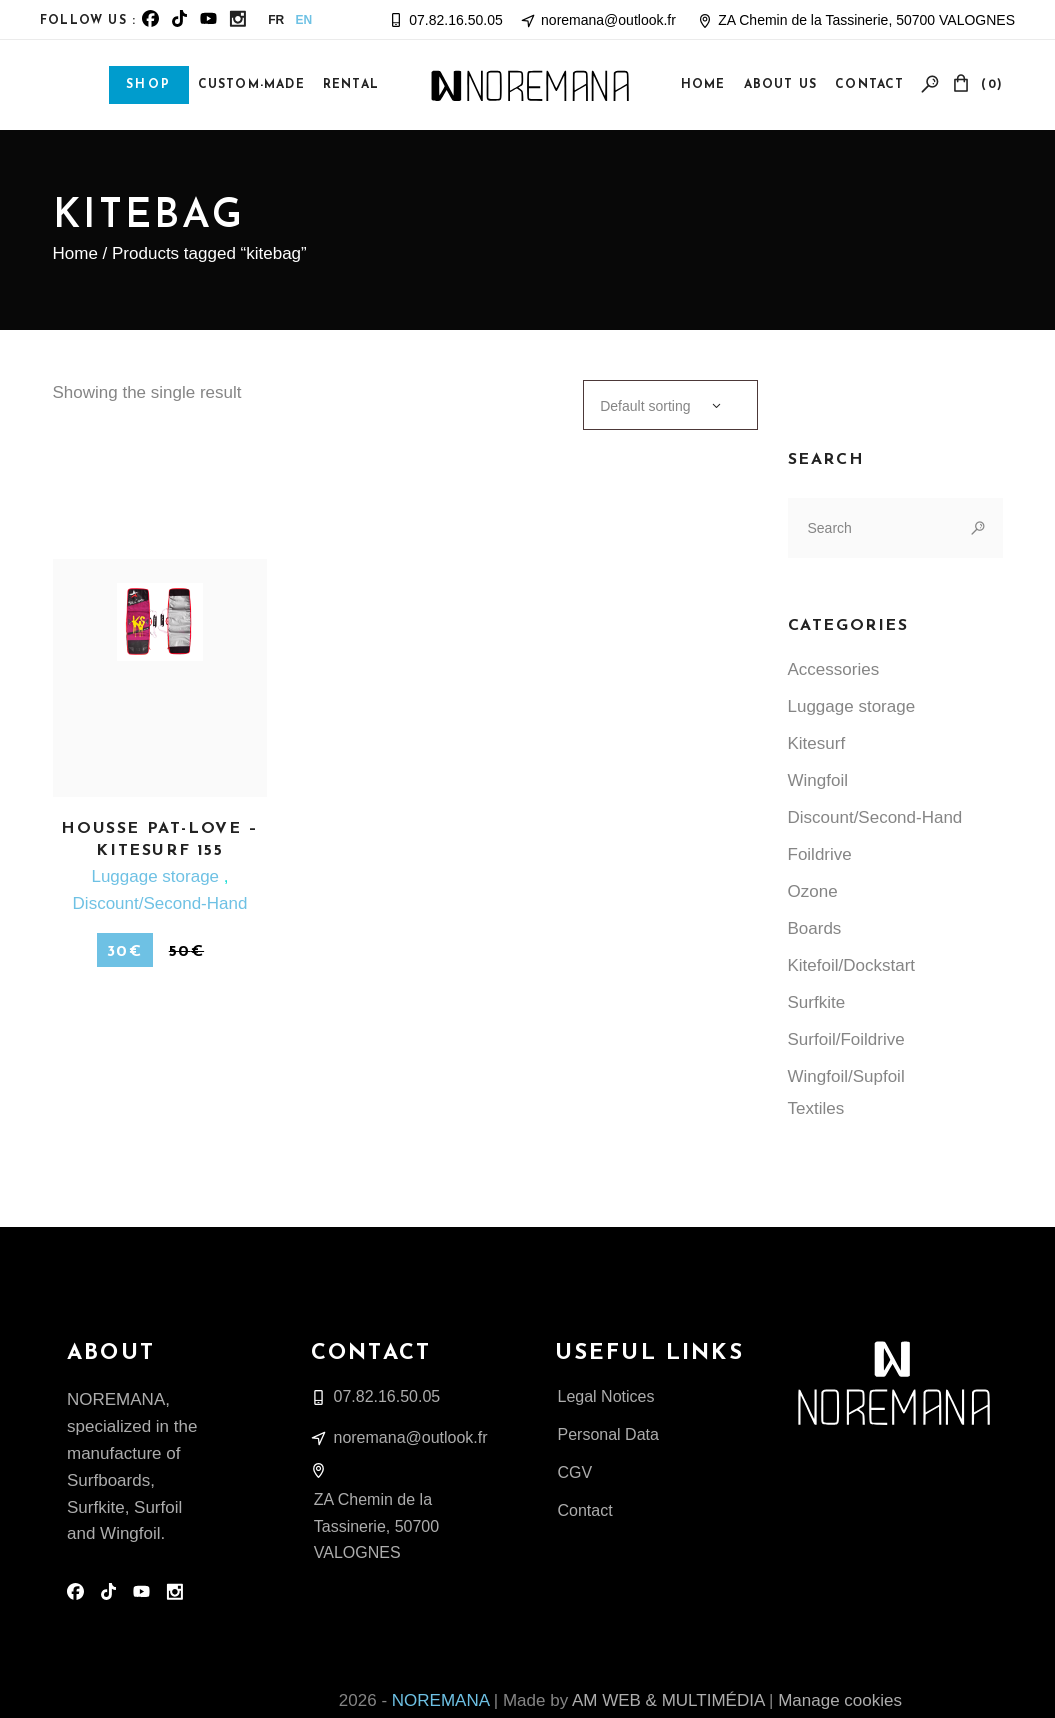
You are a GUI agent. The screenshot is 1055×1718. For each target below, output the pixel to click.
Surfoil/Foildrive (846, 1039)
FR (276, 20)
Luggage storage (157, 876)
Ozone (813, 891)
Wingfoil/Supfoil (846, 1076)
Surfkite (817, 1002)
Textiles (816, 1108)
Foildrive (820, 854)
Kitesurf (817, 743)
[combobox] (670, 405)
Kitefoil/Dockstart (852, 965)
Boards (815, 928)
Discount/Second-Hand (160, 903)
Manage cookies (840, 1700)
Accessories (834, 669)
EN (304, 20)
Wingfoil (818, 780)
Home (75, 253)
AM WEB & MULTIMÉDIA (668, 1700)
